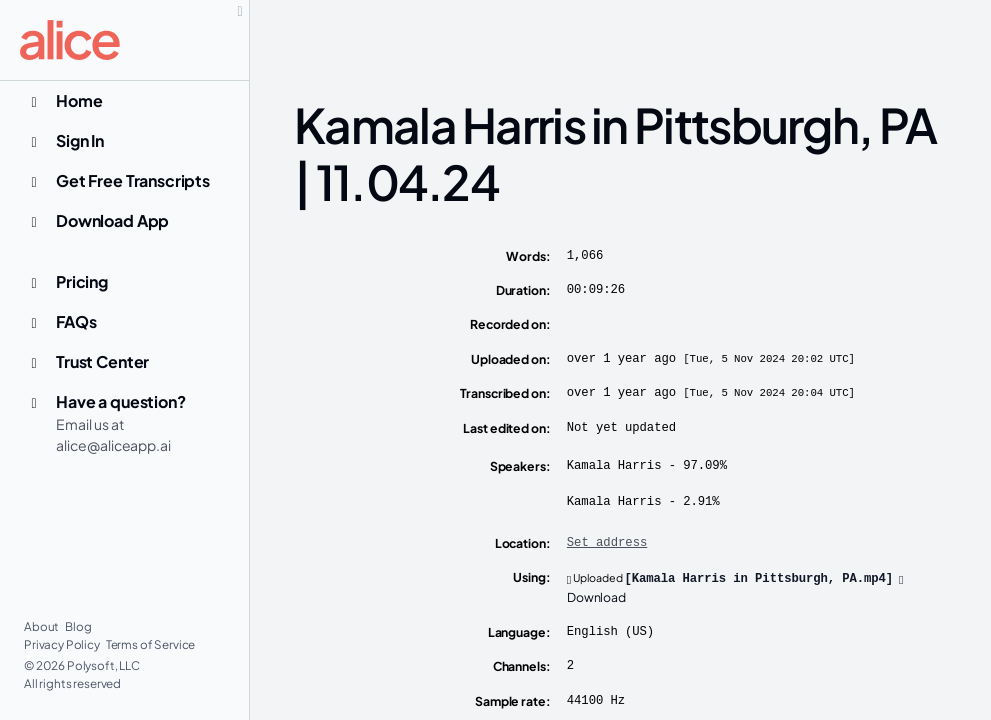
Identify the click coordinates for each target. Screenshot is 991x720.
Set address (607, 543)
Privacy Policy (63, 644)
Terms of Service (151, 644)
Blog (78, 626)
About (42, 626)
